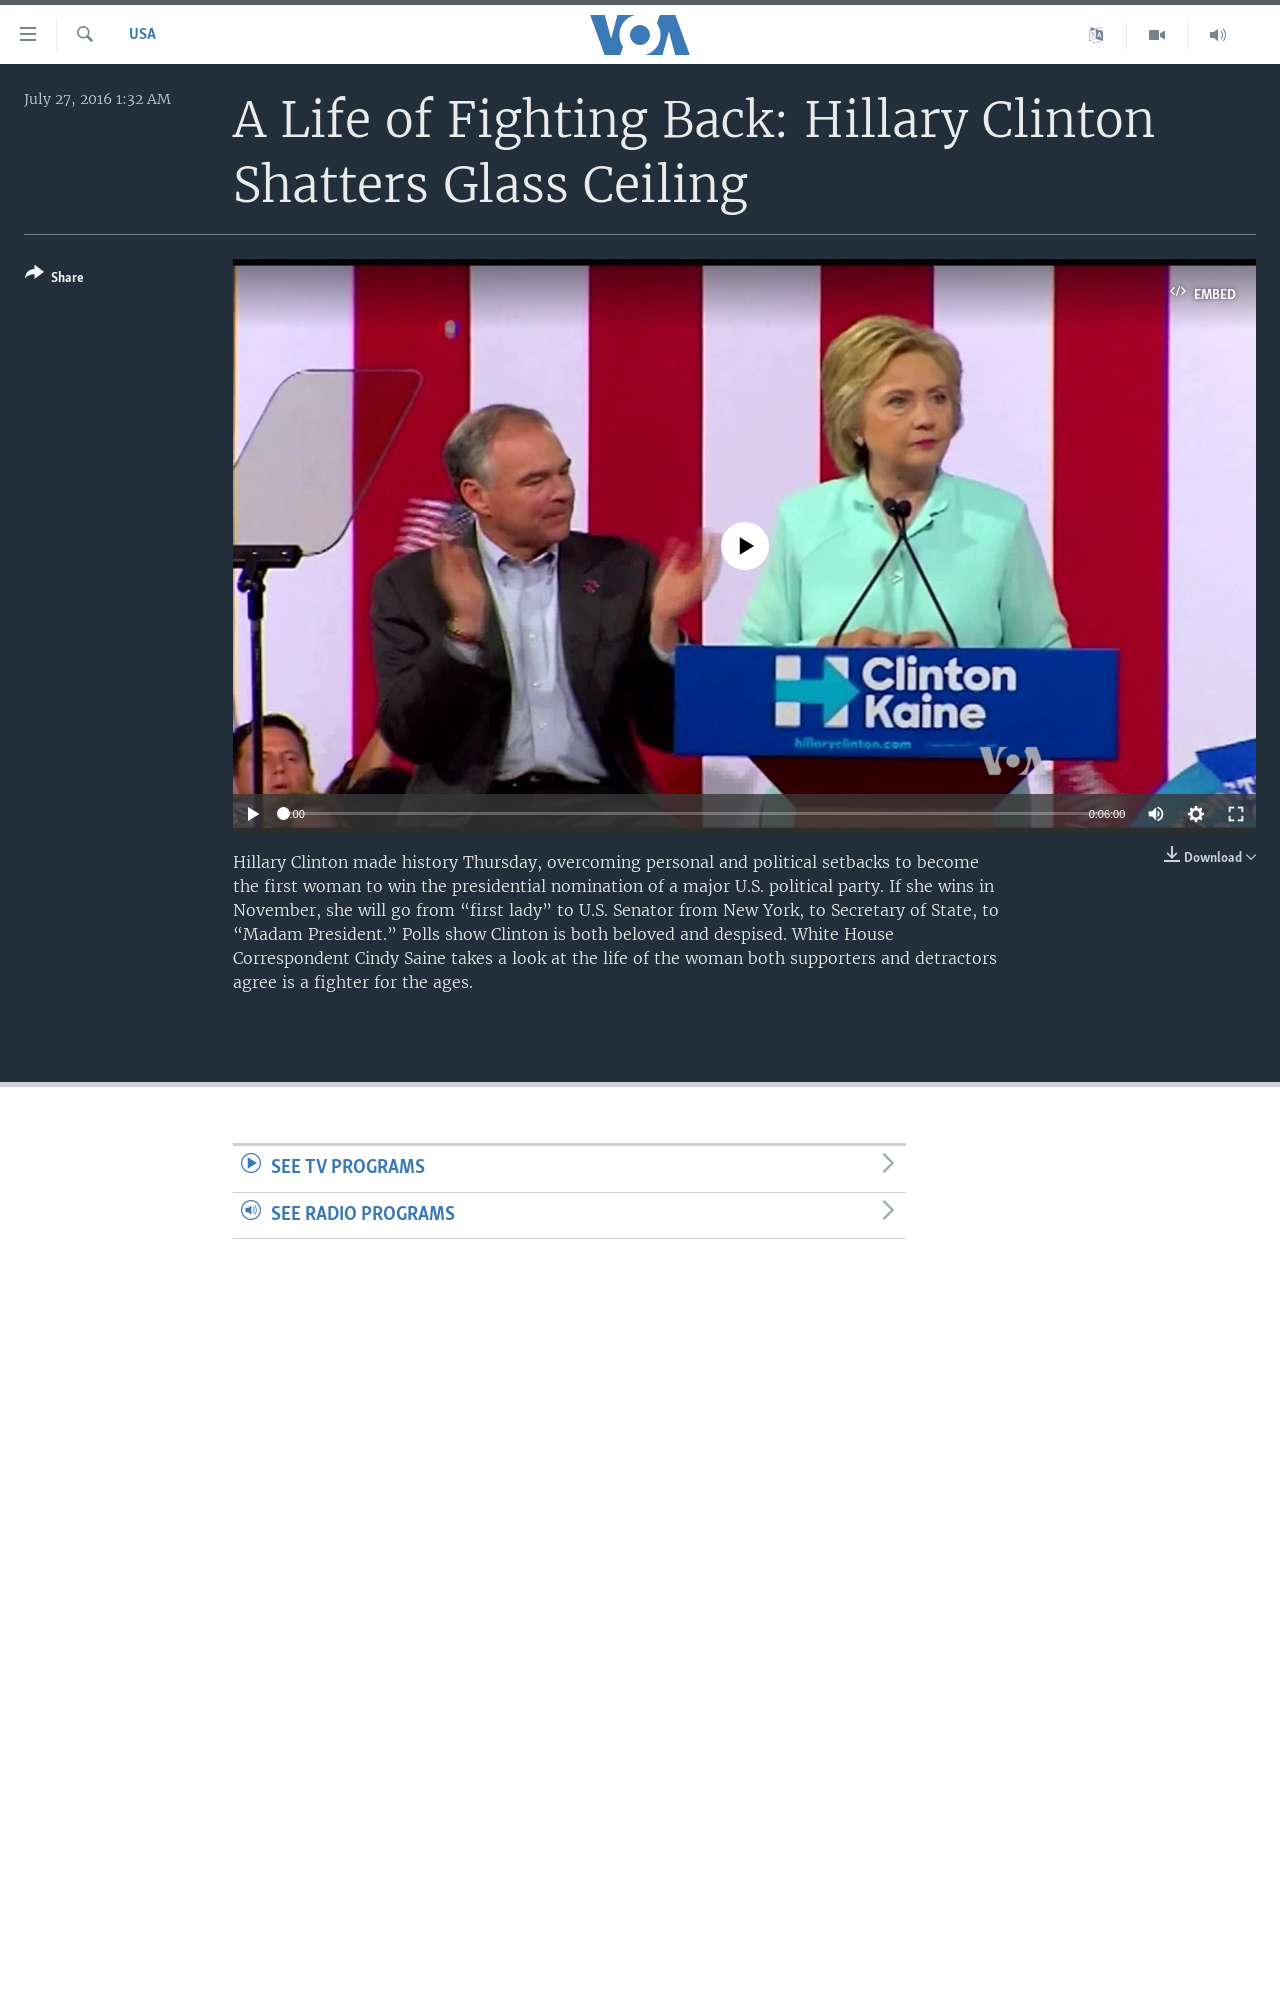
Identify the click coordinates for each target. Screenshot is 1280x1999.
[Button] (54, 279)
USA (142, 35)
